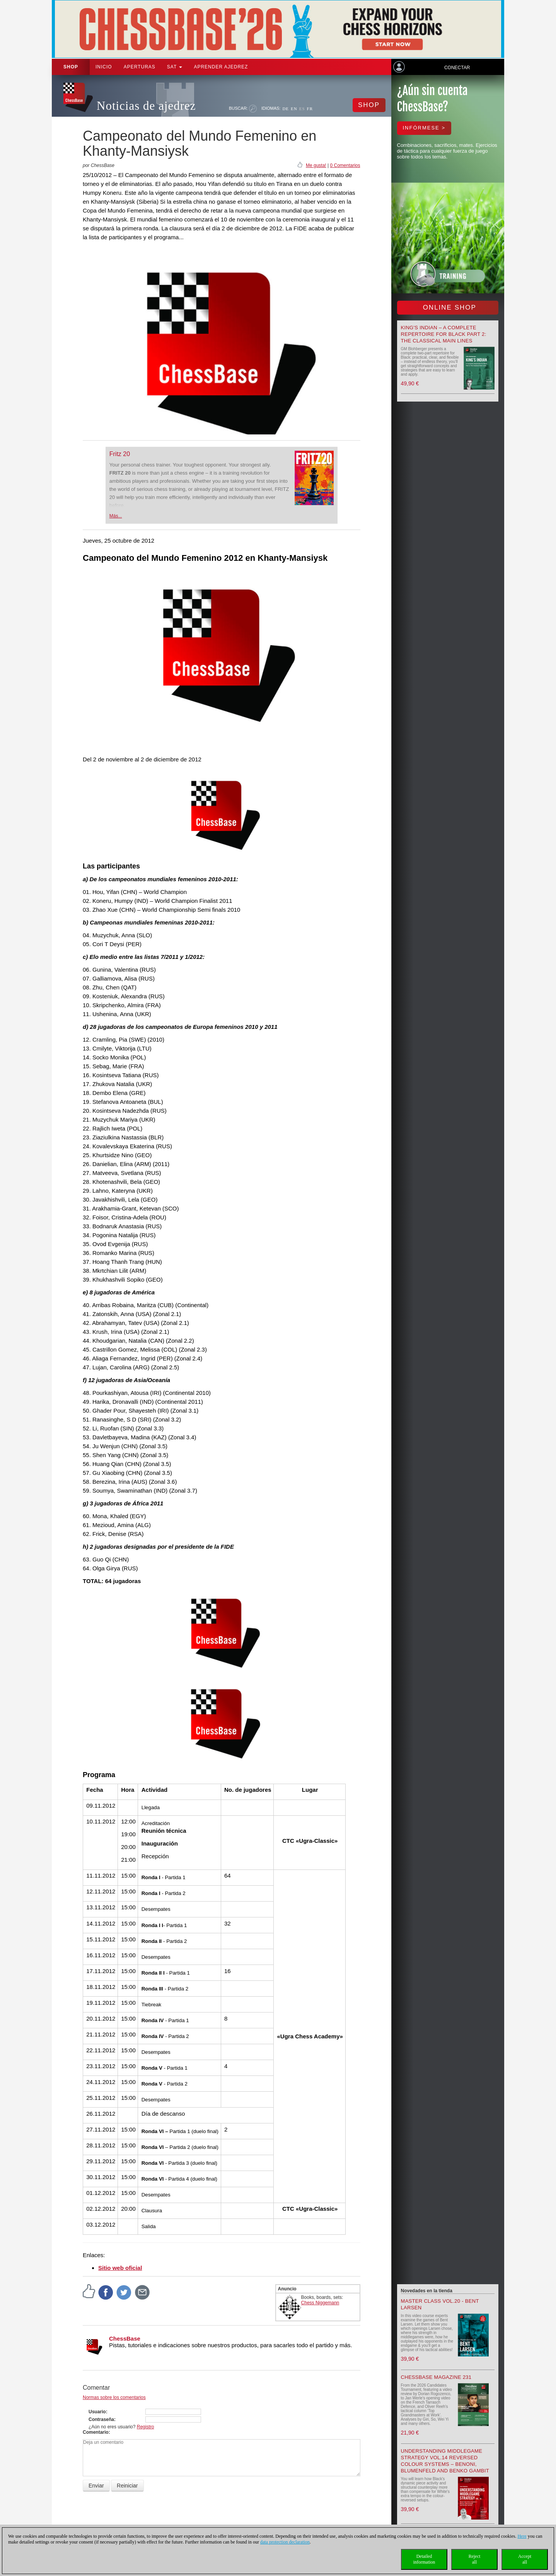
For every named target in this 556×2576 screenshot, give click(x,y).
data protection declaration (285, 2542)
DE (285, 108)
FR (310, 108)
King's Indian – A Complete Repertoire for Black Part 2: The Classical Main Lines (443, 334)
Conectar (457, 67)
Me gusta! (316, 165)
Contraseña (101, 2419)
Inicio (104, 67)
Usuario (97, 2411)
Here (521, 2536)
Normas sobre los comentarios (114, 2397)
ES (302, 108)
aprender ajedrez (221, 67)
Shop (70, 67)
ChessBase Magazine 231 (436, 2377)
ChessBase (124, 2338)
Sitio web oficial (120, 2267)
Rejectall (475, 2559)
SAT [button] (174, 67)
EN (294, 108)
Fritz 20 (119, 454)
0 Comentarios (345, 165)
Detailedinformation (424, 2559)
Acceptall (524, 2559)
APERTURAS (139, 67)
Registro (145, 2427)
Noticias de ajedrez (146, 105)
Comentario (96, 2432)
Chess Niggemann (320, 2302)
